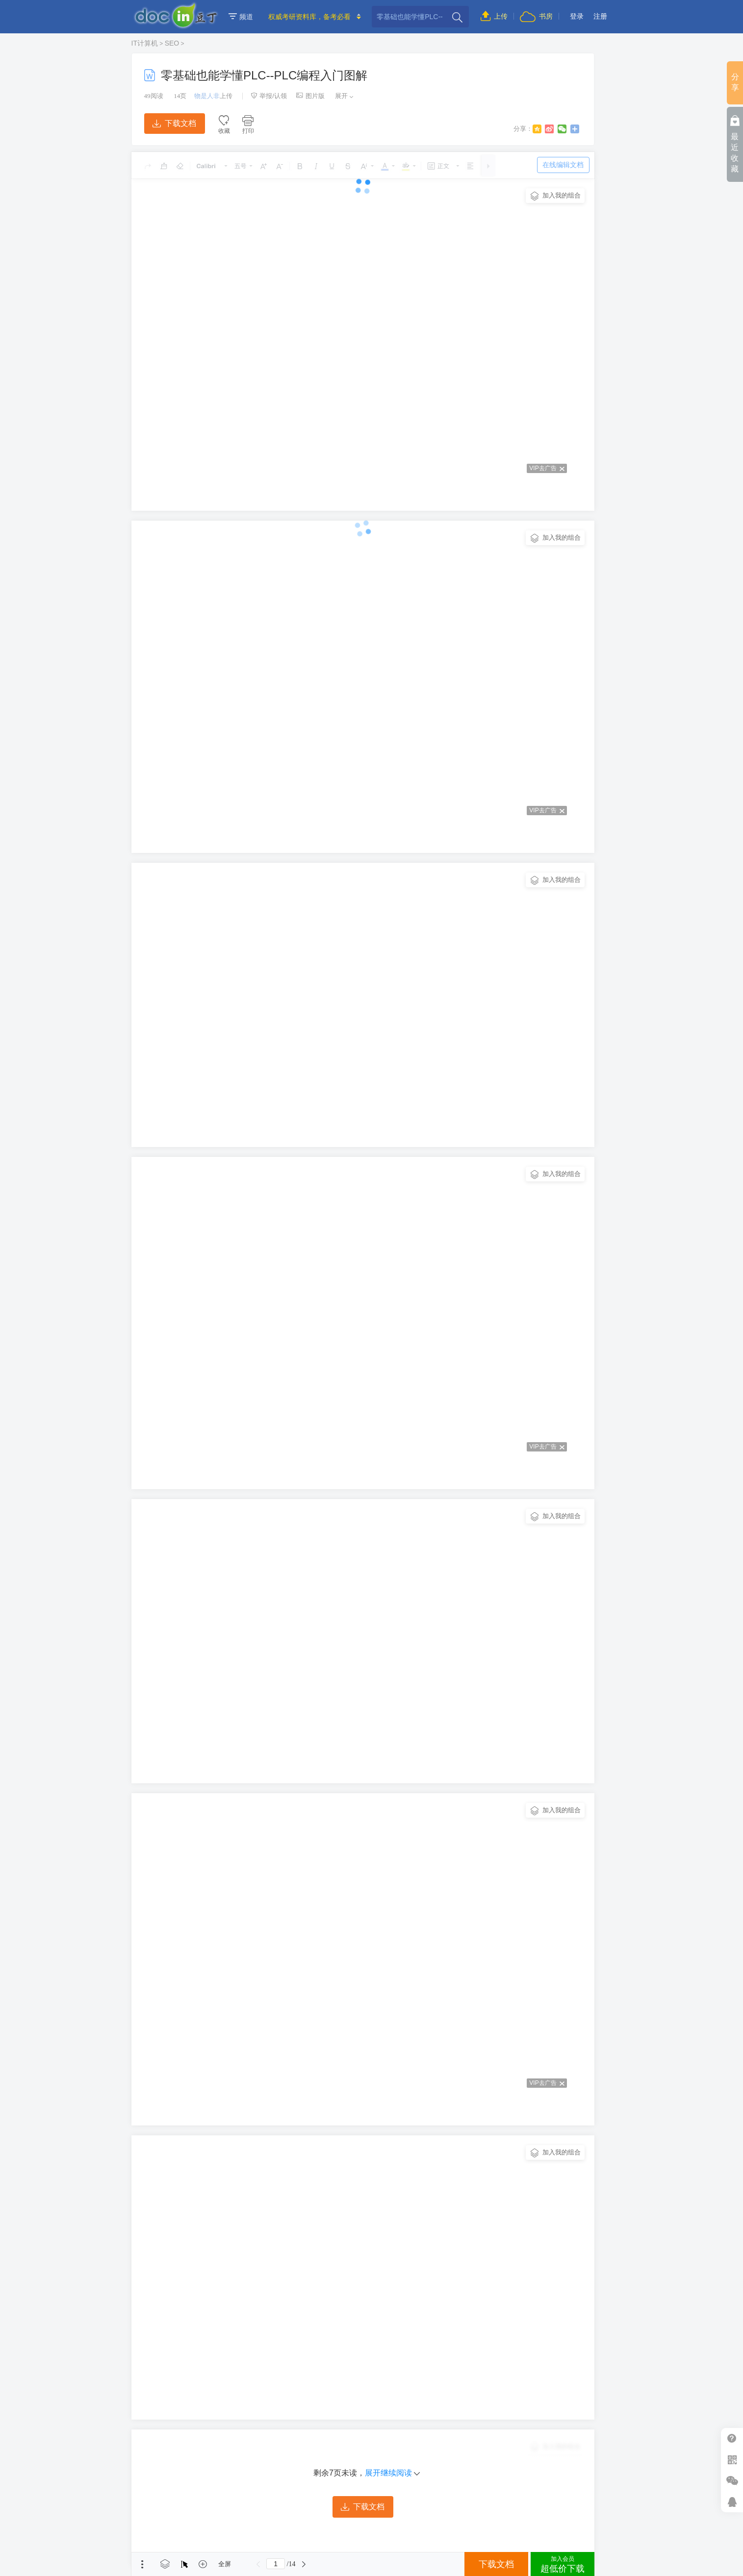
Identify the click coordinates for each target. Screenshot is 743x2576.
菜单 (142, 2564)
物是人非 (207, 96)
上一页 (258, 2564)
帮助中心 (732, 2438)
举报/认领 (268, 96)
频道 (241, 17)
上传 (494, 16)
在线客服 (732, 2501)
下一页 (303, 2564)
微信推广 (732, 2480)
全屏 (224, 2564)
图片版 (310, 96)
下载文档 (174, 123)
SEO (172, 43)
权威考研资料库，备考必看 (309, 17)
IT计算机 (144, 43)
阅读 (153, 96)
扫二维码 (732, 2459)
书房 (536, 16)
